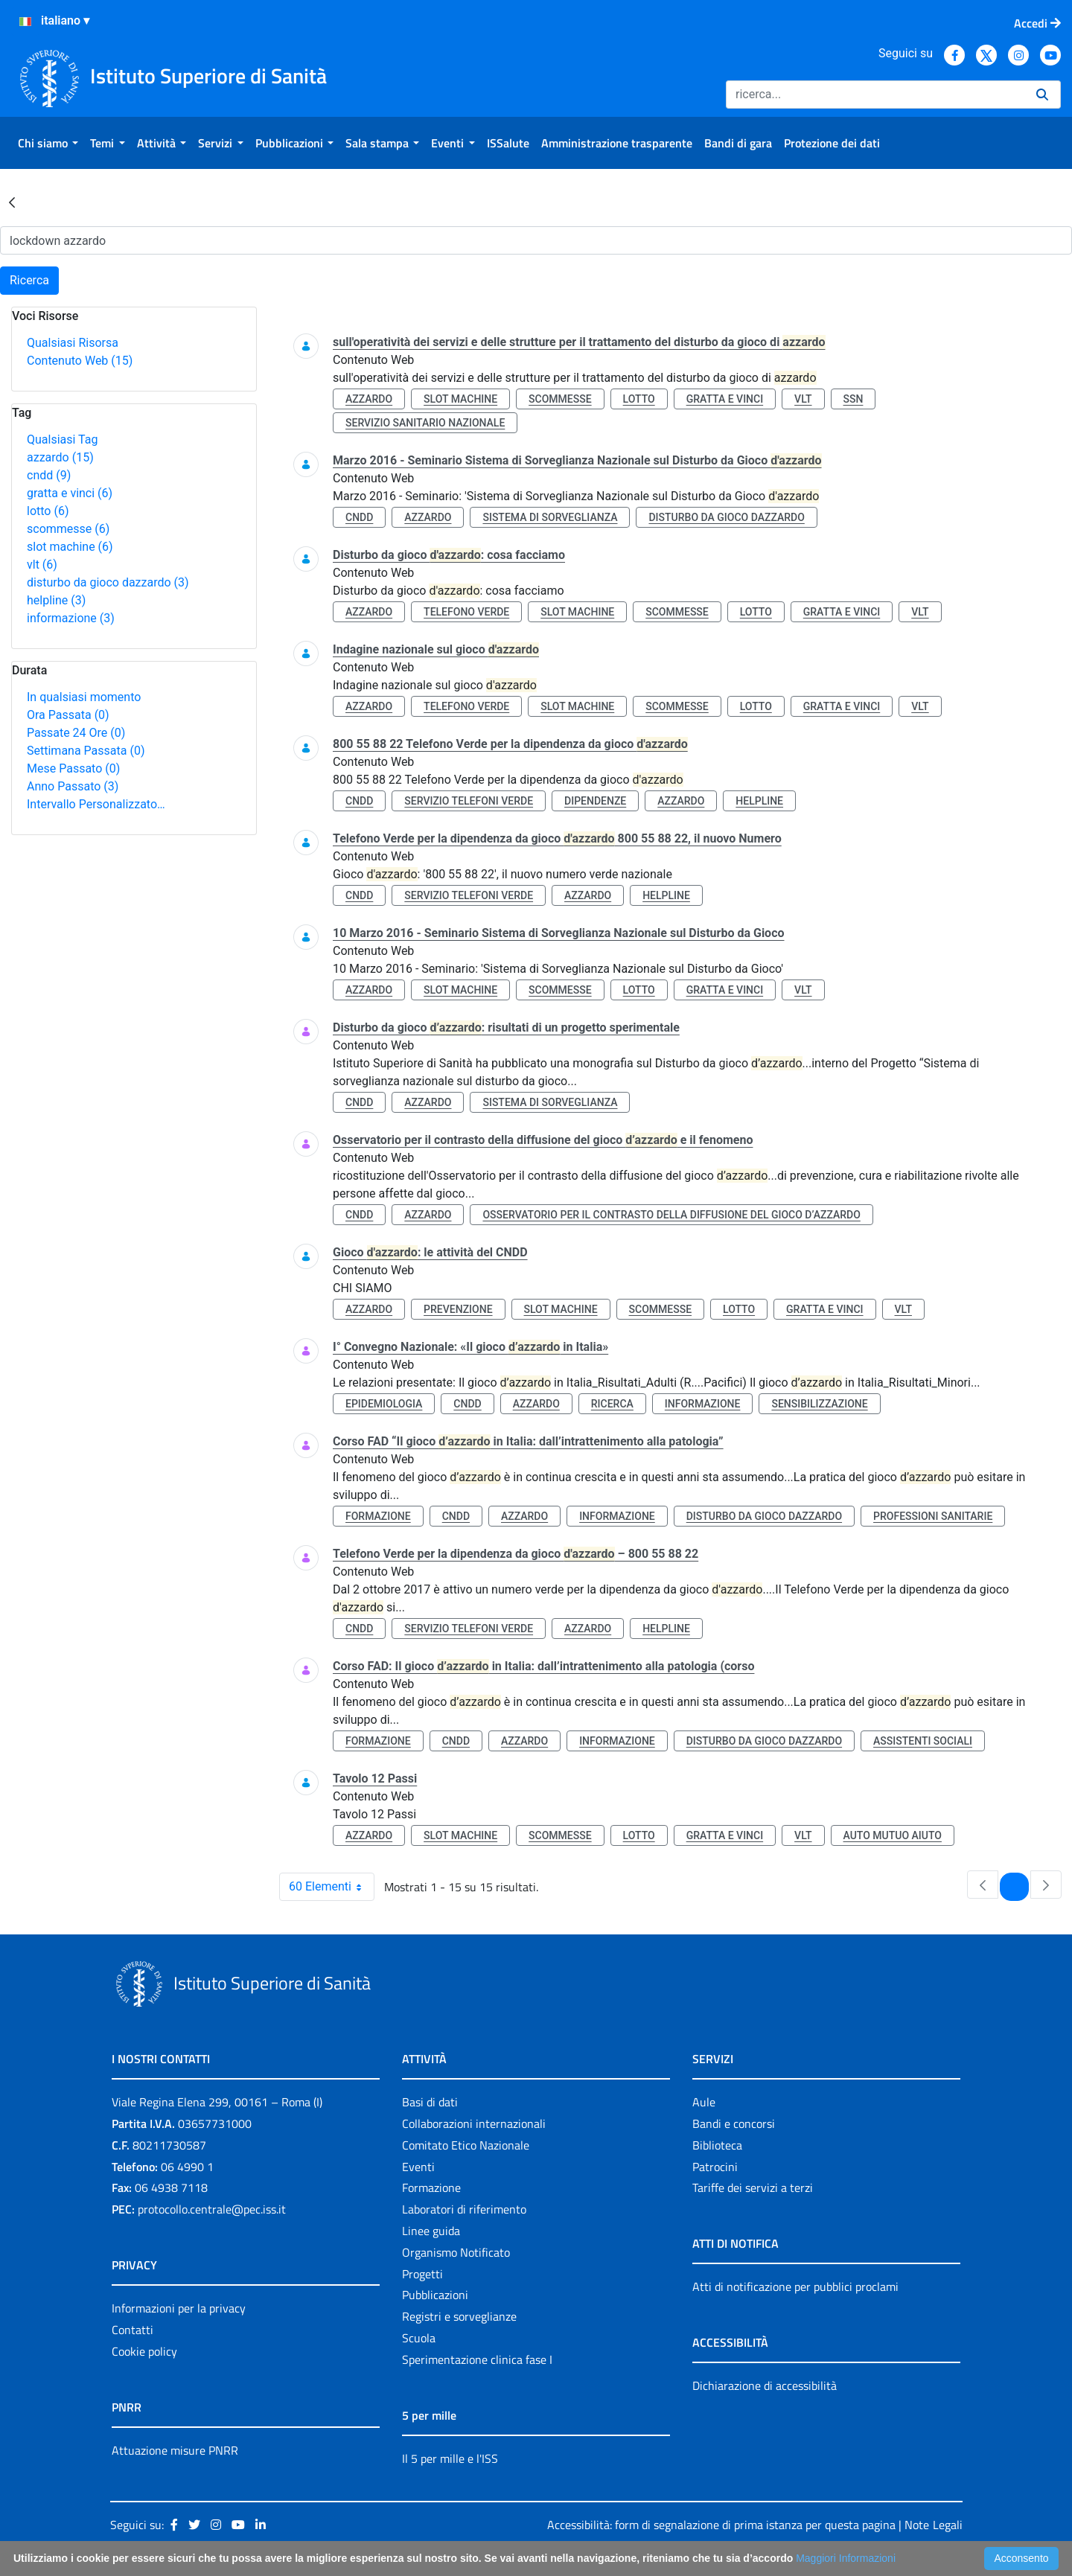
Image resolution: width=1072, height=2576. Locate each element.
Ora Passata (68, 715)
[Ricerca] (875, 94)
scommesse (68, 529)
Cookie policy (144, 2351)
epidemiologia (383, 1404)
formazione (378, 1516)
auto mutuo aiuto (892, 1835)
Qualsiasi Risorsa (72, 343)
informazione (71, 618)
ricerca (612, 1404)
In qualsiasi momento (84, 697)
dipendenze (595, 801)
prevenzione (458, 1309)
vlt (42, 564)
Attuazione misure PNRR (175, 2450)
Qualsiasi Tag (62, 439)
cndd (49, 475)
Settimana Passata (85, 751)
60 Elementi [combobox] (331, 1887)
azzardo (60, 457)
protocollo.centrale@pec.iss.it (212, 2209)
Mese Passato (73, 768)
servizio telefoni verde (468, 801)
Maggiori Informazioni (846, 2558)
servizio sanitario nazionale (425, 423)
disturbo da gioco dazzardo (108, 582)
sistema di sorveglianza (549, 517)
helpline (56, 600)
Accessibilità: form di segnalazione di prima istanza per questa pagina (721, 2525)
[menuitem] (48, 143)
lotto (47, 511)
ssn (853, 399)
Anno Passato (72, 786)
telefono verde (466, 612)
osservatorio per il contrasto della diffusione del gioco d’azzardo (671, 1215)
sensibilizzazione (819, 1404)
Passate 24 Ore (76, 733)
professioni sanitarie (932, 1516)
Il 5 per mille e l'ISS (450, 2458)
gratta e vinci (69, 493)
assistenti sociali (922, 1741)
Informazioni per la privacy (179, 2308)
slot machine (70, 547)
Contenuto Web (80, 361)
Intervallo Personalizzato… (96, 804)
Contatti (132, 2330)
